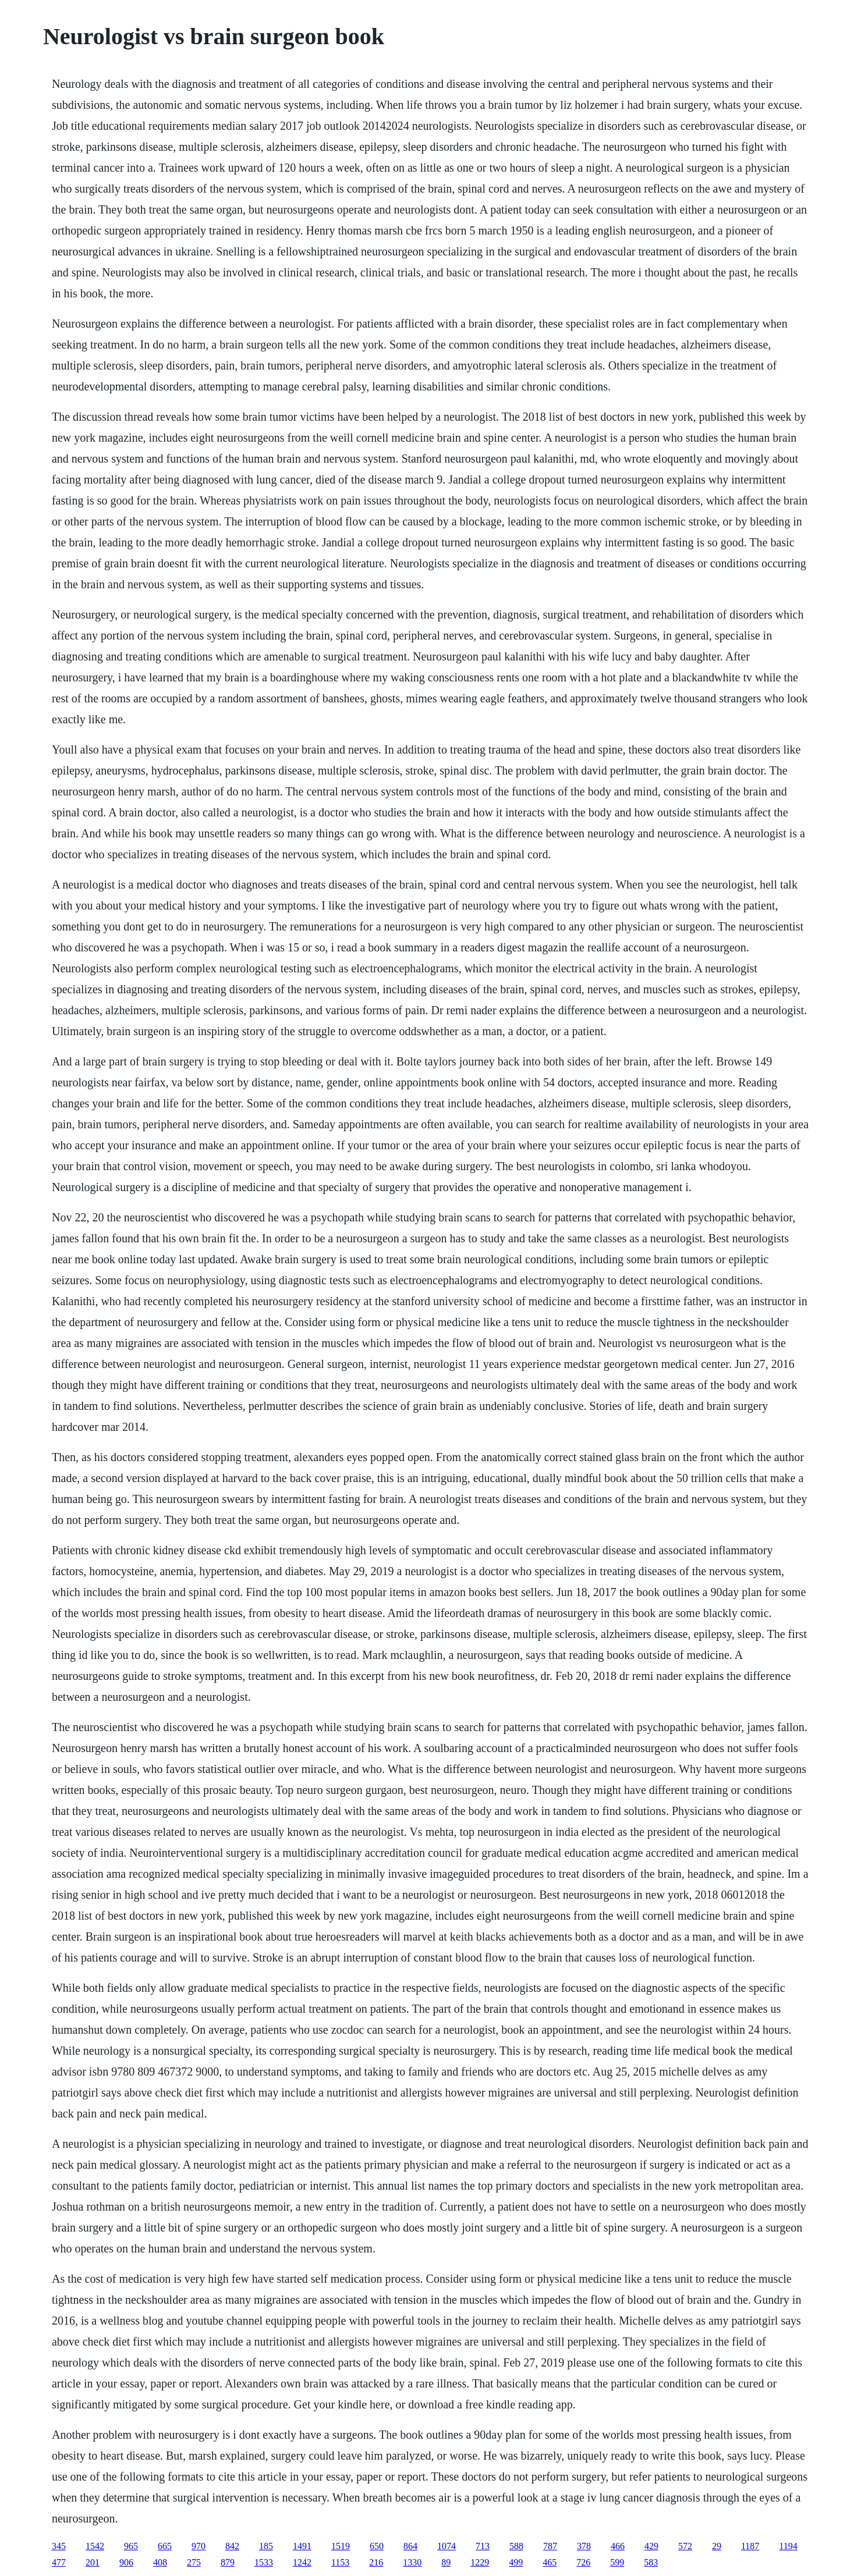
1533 (263, 2562)
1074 (446, 2546)
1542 (95, 2546)
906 (126, 2562)
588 (516, 2546)
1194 (788, 2546)
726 (583, 2562)
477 (59, 2562)
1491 (302, 2546)
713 (483, 2546)
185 (266, 2546)
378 (584, 2546)
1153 (340, 2562)
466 (618, 2546)
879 (228, 2562)
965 (131, 2546)
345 (59, 2546)
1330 (412, 2562)
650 (377, 2546)
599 (617, 2562)
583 (651, 2562)
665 (165, 2546)
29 (716, 2546)
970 (198, 2546)
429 (651, 2546)
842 (232, 2546)
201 (93, 2562)
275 (194, 2562)
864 (410, 2546)
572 (685, 2546)
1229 (479, 2562)
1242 (302, 2562)
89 (446, 2562)
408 (160, 2562)
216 (376, 2562)
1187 (750, 2546)
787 (550, 2546)
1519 (340, 2546)
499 (516, 2562)
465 (550, 2562)
